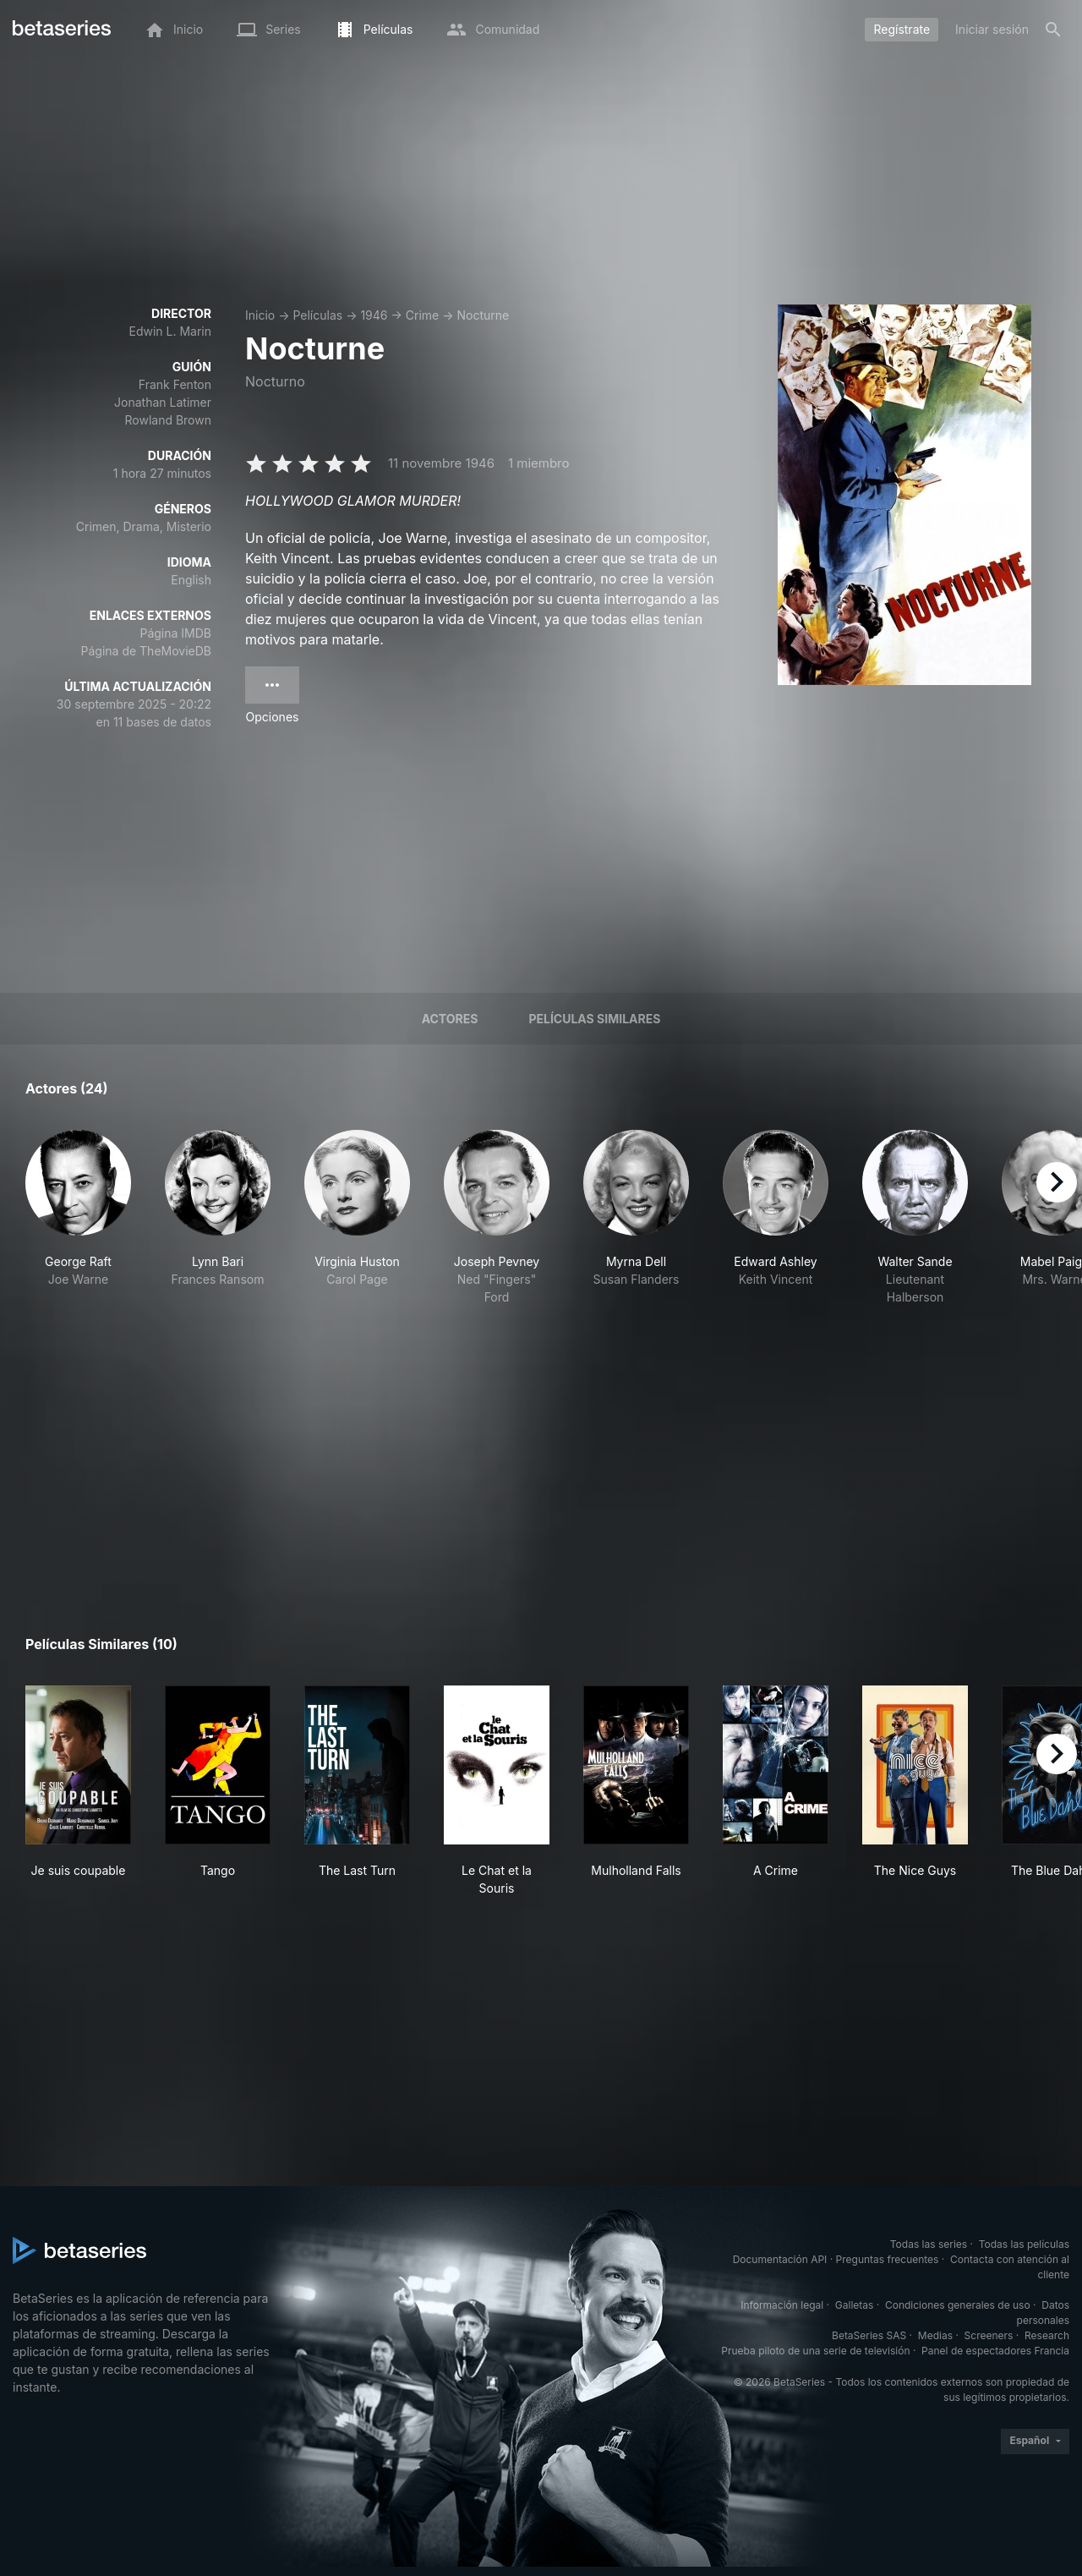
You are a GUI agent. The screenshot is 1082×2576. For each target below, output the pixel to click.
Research (1047, 2335)
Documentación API (780, 2259)
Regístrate (901, 29)
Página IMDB (175, 633)
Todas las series (928, 2244)
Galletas (854, 2305)
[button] (78, 1227)
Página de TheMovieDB (146, 651)
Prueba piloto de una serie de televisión (815, 2350)
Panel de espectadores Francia (995, 2350)
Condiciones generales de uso (957, 2305)
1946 (373, 315)
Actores (450, 1018)
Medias (935, 2335)
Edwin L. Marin (169, 331)
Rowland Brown (167, 420)
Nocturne (482, 315)
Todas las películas (1024, 2244)
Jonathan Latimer (162, 402)
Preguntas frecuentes (887, 2259)
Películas (317, 315)
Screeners (989, 2335)
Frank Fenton (175, 384)
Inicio (260, 315)
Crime (422, 315)
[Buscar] (1053, 29)
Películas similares (594, 1018)
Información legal (781, 2305)
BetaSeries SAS (869, 2335)
